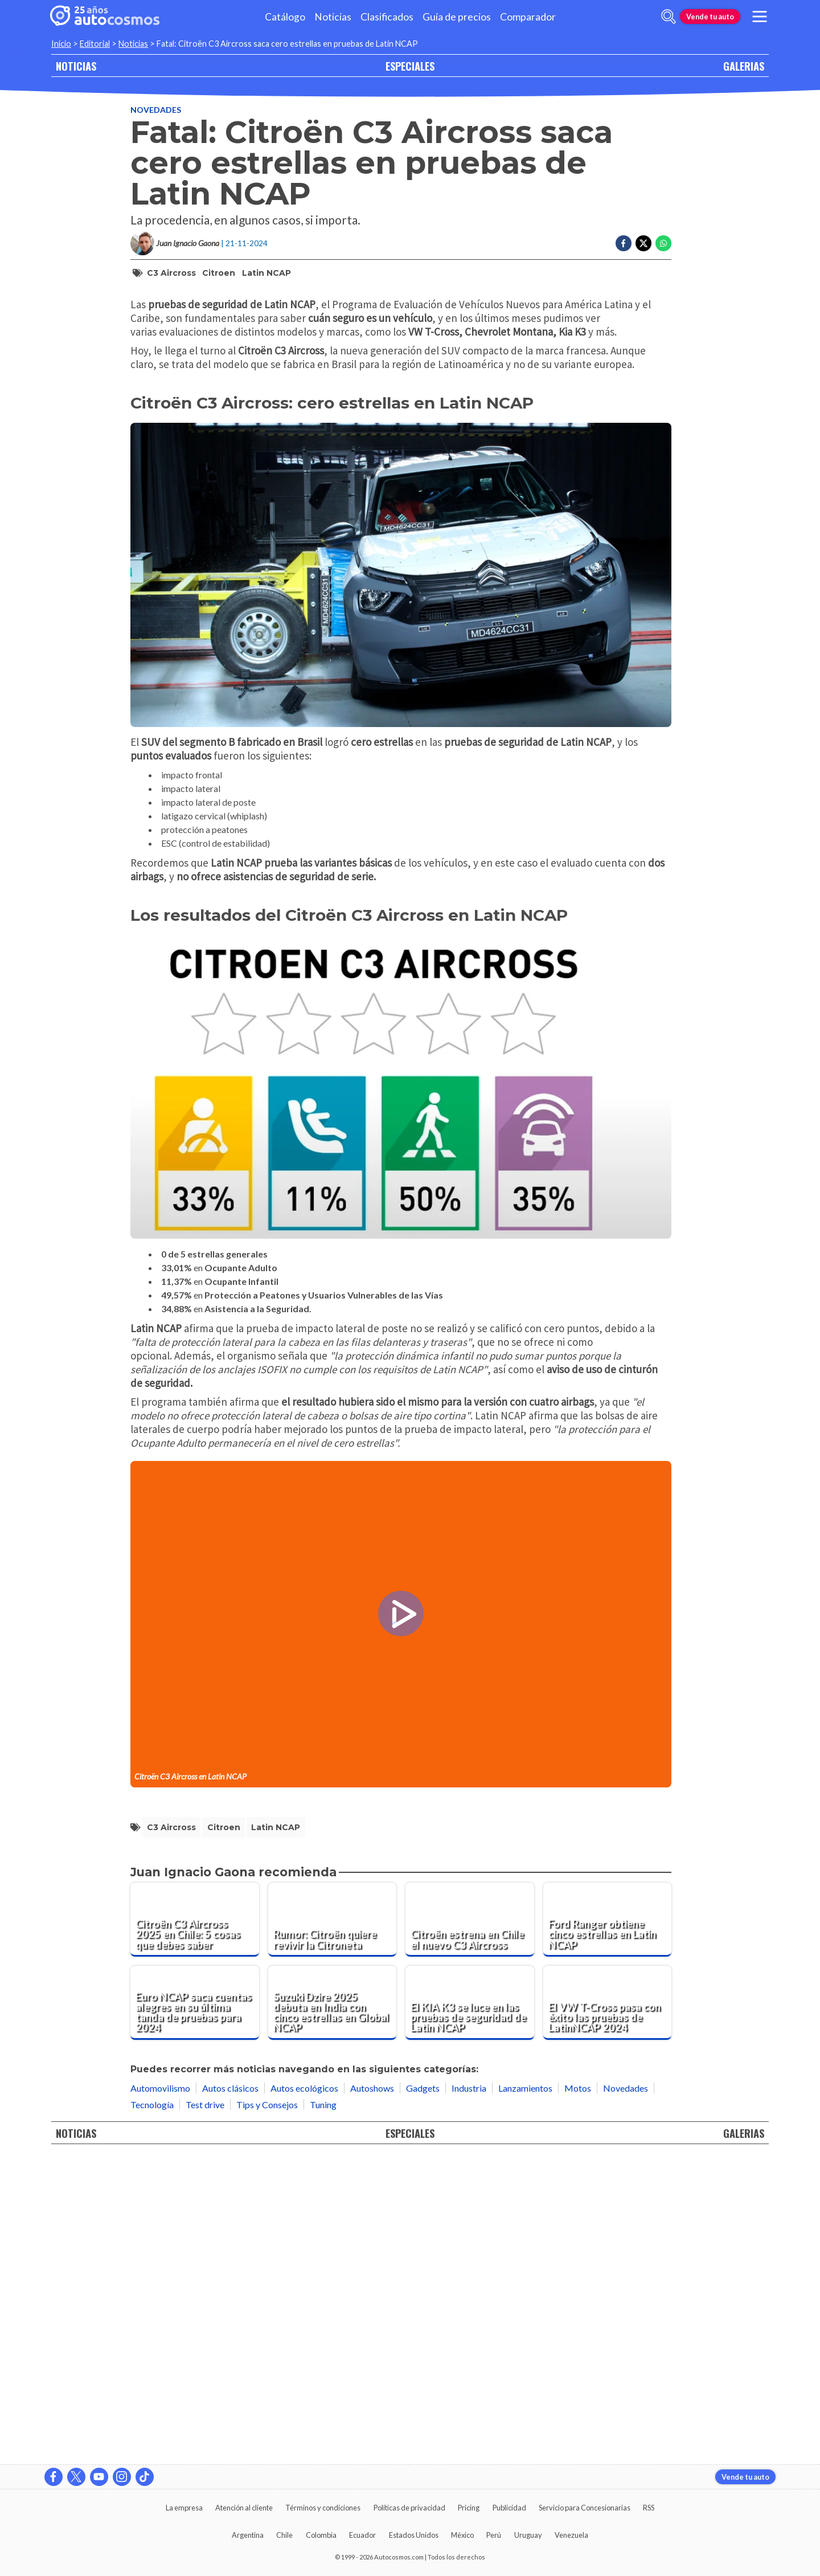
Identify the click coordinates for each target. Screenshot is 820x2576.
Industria (469, 2392)
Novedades (155, 110)
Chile (284, 2535)
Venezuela (571, 2535)
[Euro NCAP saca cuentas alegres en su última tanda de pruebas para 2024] (194, 2307)
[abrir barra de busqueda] (668, 16)
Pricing (468, 2507)
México (462, 2535)
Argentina (248, 2535)
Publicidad (509, 2507)
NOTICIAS (76, 66)
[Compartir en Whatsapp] (663, 243)
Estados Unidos (413, 2535)
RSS (648, 2507)
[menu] (759, 16)
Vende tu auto (710, 16)
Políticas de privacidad (409, 2507)
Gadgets (423, 2392)
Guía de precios (457, 17)
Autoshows (372, 2392)
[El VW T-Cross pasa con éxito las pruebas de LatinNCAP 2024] (607, 2307)
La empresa (184, 2507)
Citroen (218, 273)
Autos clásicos (230, 2392)
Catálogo (285, 17)
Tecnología (152, 2408)
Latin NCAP (266, 273)
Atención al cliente (244, 2507)
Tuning (323, 2408)
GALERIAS (743, 66)
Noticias (332, 17)
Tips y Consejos (267, 2408)
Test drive (205, 2408)
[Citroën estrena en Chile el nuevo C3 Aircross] (469, 2224)
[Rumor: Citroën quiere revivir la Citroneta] (332, 2224)
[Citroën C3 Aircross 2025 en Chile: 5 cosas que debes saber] (194, 2224)
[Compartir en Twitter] (643, 243)
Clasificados (386, 17)
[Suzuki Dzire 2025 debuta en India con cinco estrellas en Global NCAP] (332, 2307)
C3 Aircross (171, 273)
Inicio (61, 43)
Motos (577, 2392)
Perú (493, 2535)
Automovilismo (160, 2392)
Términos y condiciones (322, 2507)
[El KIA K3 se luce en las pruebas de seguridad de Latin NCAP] (469, 2307)
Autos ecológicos (304, 2392)
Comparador (528, 17)
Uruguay (528, 2535)
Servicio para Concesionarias (584, 2507)
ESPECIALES (410, 66)
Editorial (95, 43)
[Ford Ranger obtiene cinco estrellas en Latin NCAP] (607, 2224)
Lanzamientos (525, 2392)
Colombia (321, 2535)
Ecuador (362, 2535)
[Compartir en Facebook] (624, 243)
